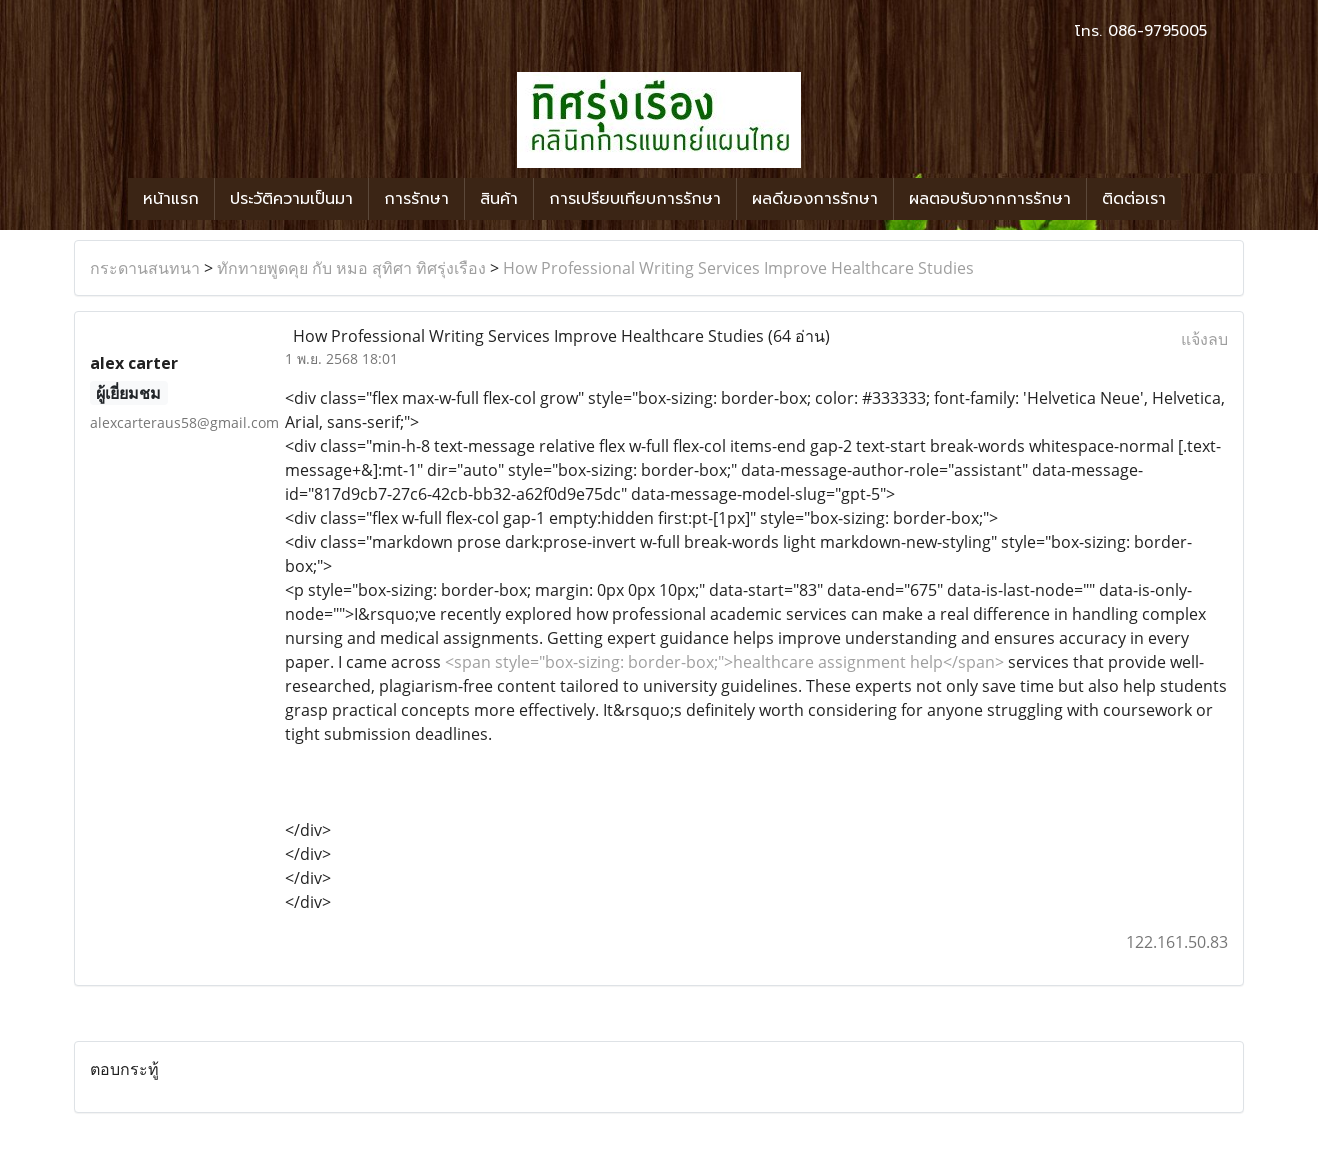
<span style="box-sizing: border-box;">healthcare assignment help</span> (724, 662)
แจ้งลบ (1204, 339)
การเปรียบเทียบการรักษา (635, 199)
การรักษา (416, 199)
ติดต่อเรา (1134, 199)
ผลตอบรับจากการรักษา (990, 199)
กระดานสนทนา (145, 268)
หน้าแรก (171, 199)
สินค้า (499, 199)
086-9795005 (1157, 31)
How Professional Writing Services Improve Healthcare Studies (738, 268)
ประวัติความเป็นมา (291, 199)
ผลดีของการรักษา (815, 199)
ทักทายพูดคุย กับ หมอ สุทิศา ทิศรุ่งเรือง (351, 268)
